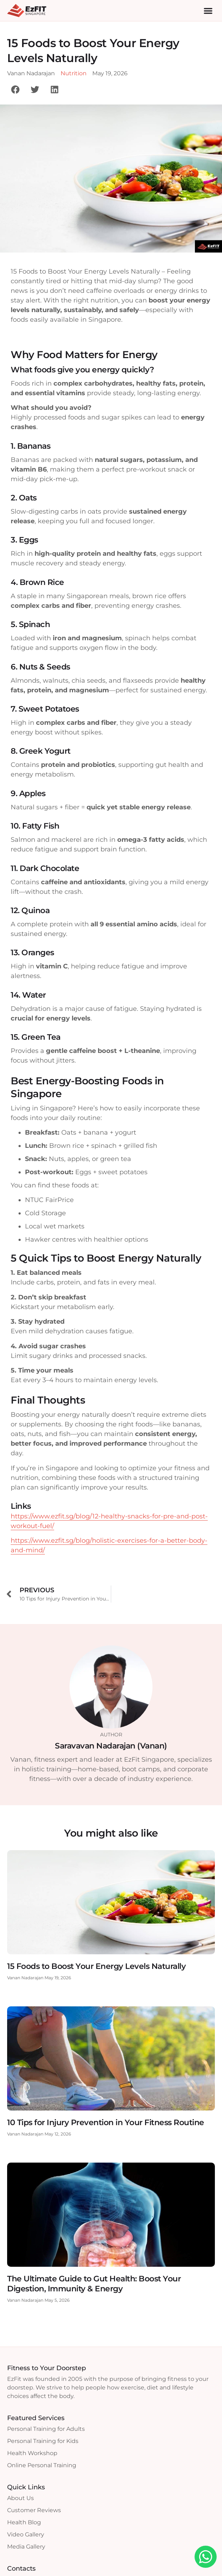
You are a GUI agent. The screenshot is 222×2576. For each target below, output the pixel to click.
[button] (208, 10)
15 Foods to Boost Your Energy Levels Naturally (96, 1966)
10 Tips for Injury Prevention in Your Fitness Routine (105, 2122)
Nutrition (74, 73)
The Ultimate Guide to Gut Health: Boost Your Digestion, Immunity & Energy (94, 2284)
